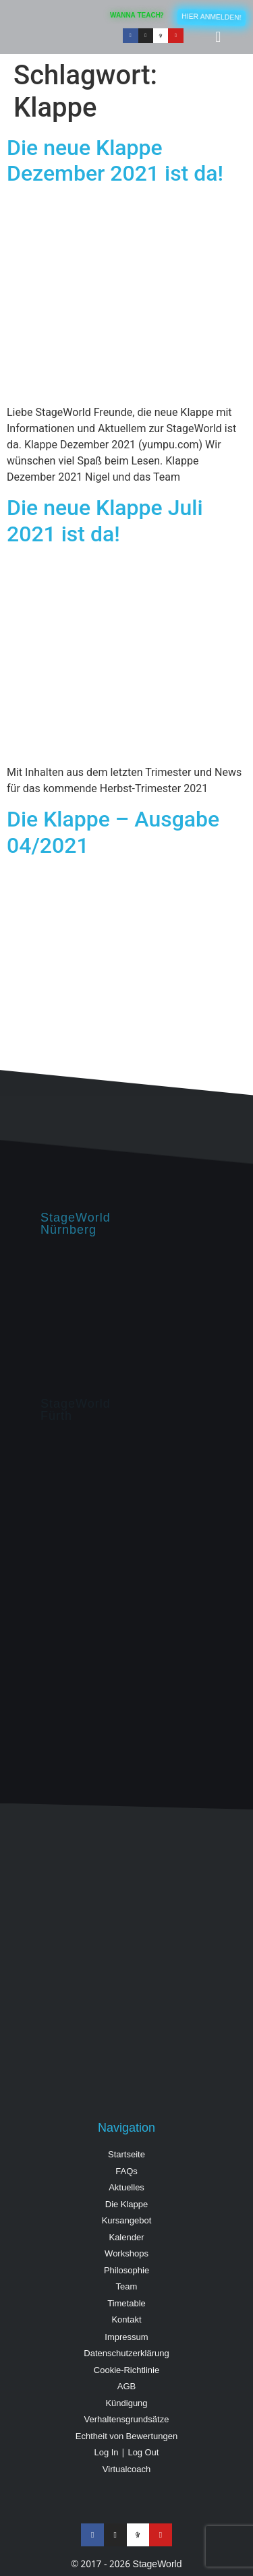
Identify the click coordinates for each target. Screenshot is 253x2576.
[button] (218, 37)
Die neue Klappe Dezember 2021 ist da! (115, 160)
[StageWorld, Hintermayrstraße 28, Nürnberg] (126, 1316)
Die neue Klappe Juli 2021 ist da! (105, 520)
